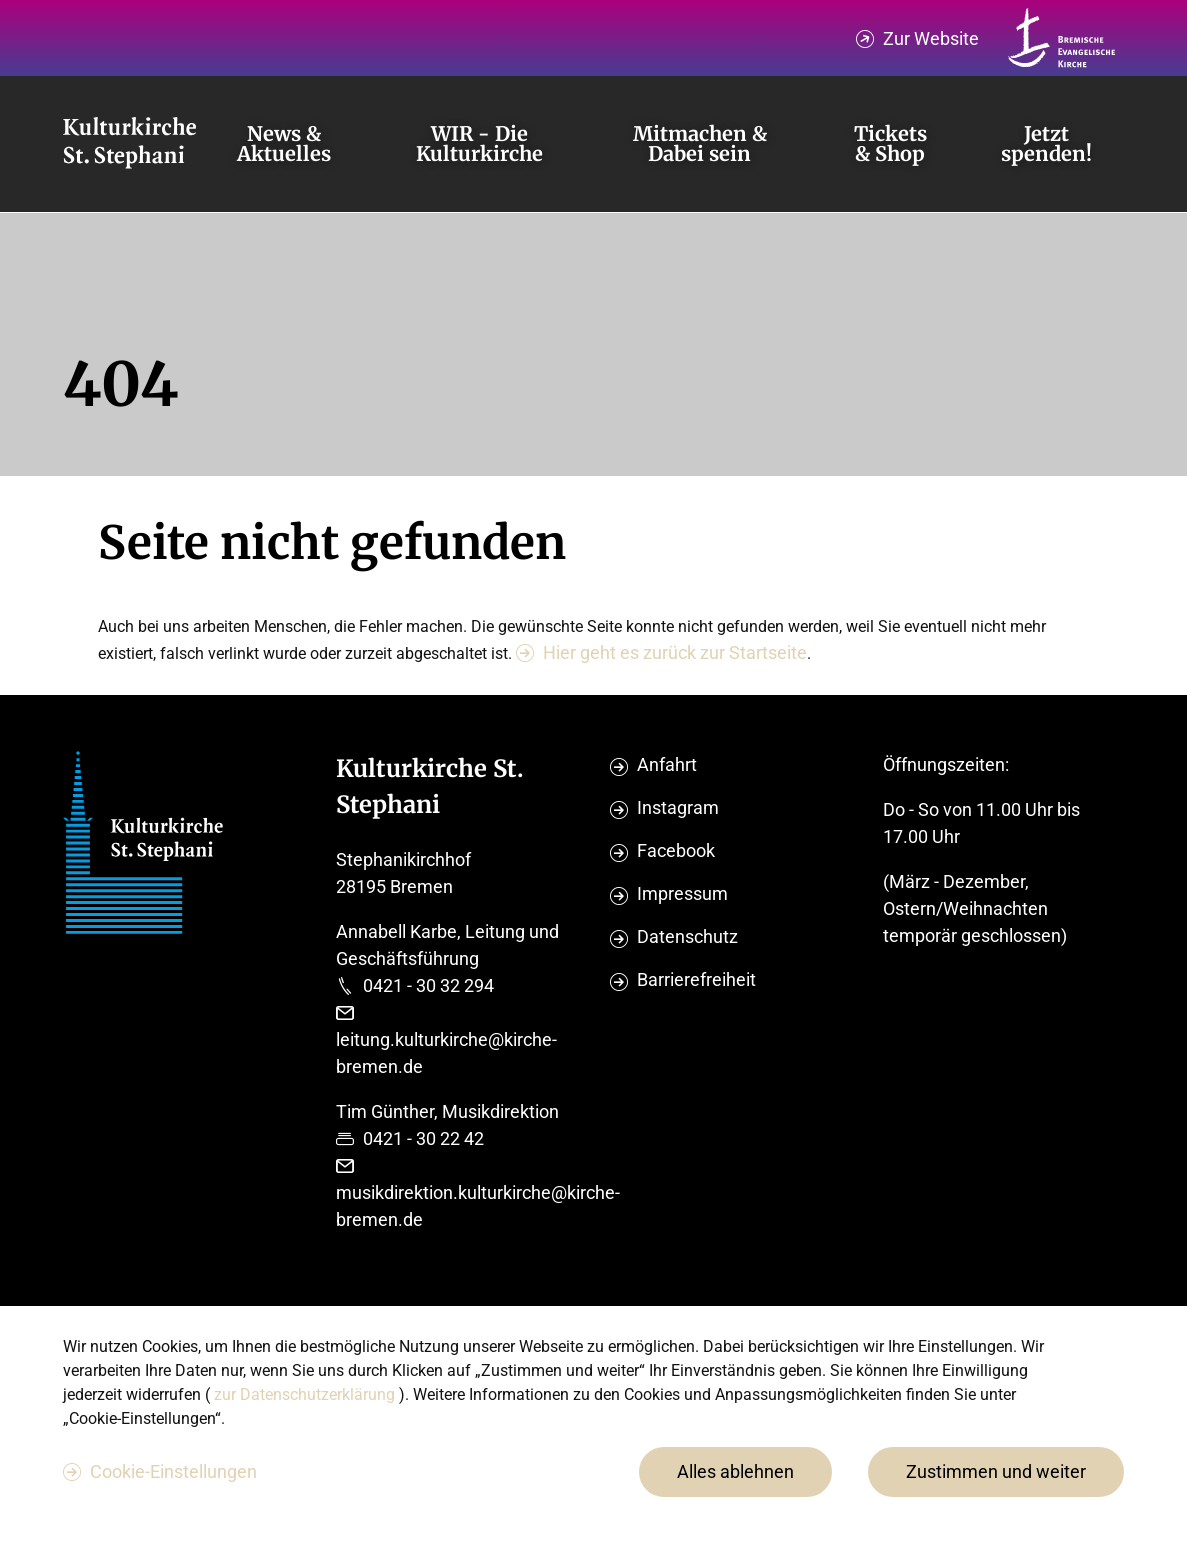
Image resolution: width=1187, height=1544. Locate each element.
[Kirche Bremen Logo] (1062, 38)
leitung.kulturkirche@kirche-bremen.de (446, 1053)
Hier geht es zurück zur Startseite (675, 652)
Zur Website (931, 38)
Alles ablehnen (735, 1471)
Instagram (678, 807)
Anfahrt (667, 764)
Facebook (676, 850)
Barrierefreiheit (696, 979)
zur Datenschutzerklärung (306, 1394)
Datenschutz (687, 936)
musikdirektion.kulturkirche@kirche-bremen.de (478, 1206)
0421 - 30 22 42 (423, 1138)
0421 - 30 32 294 (428, 985)
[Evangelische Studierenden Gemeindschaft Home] (129, 144)
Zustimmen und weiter (996, 1471)
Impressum (682, 893)
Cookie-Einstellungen (173, 1471)
